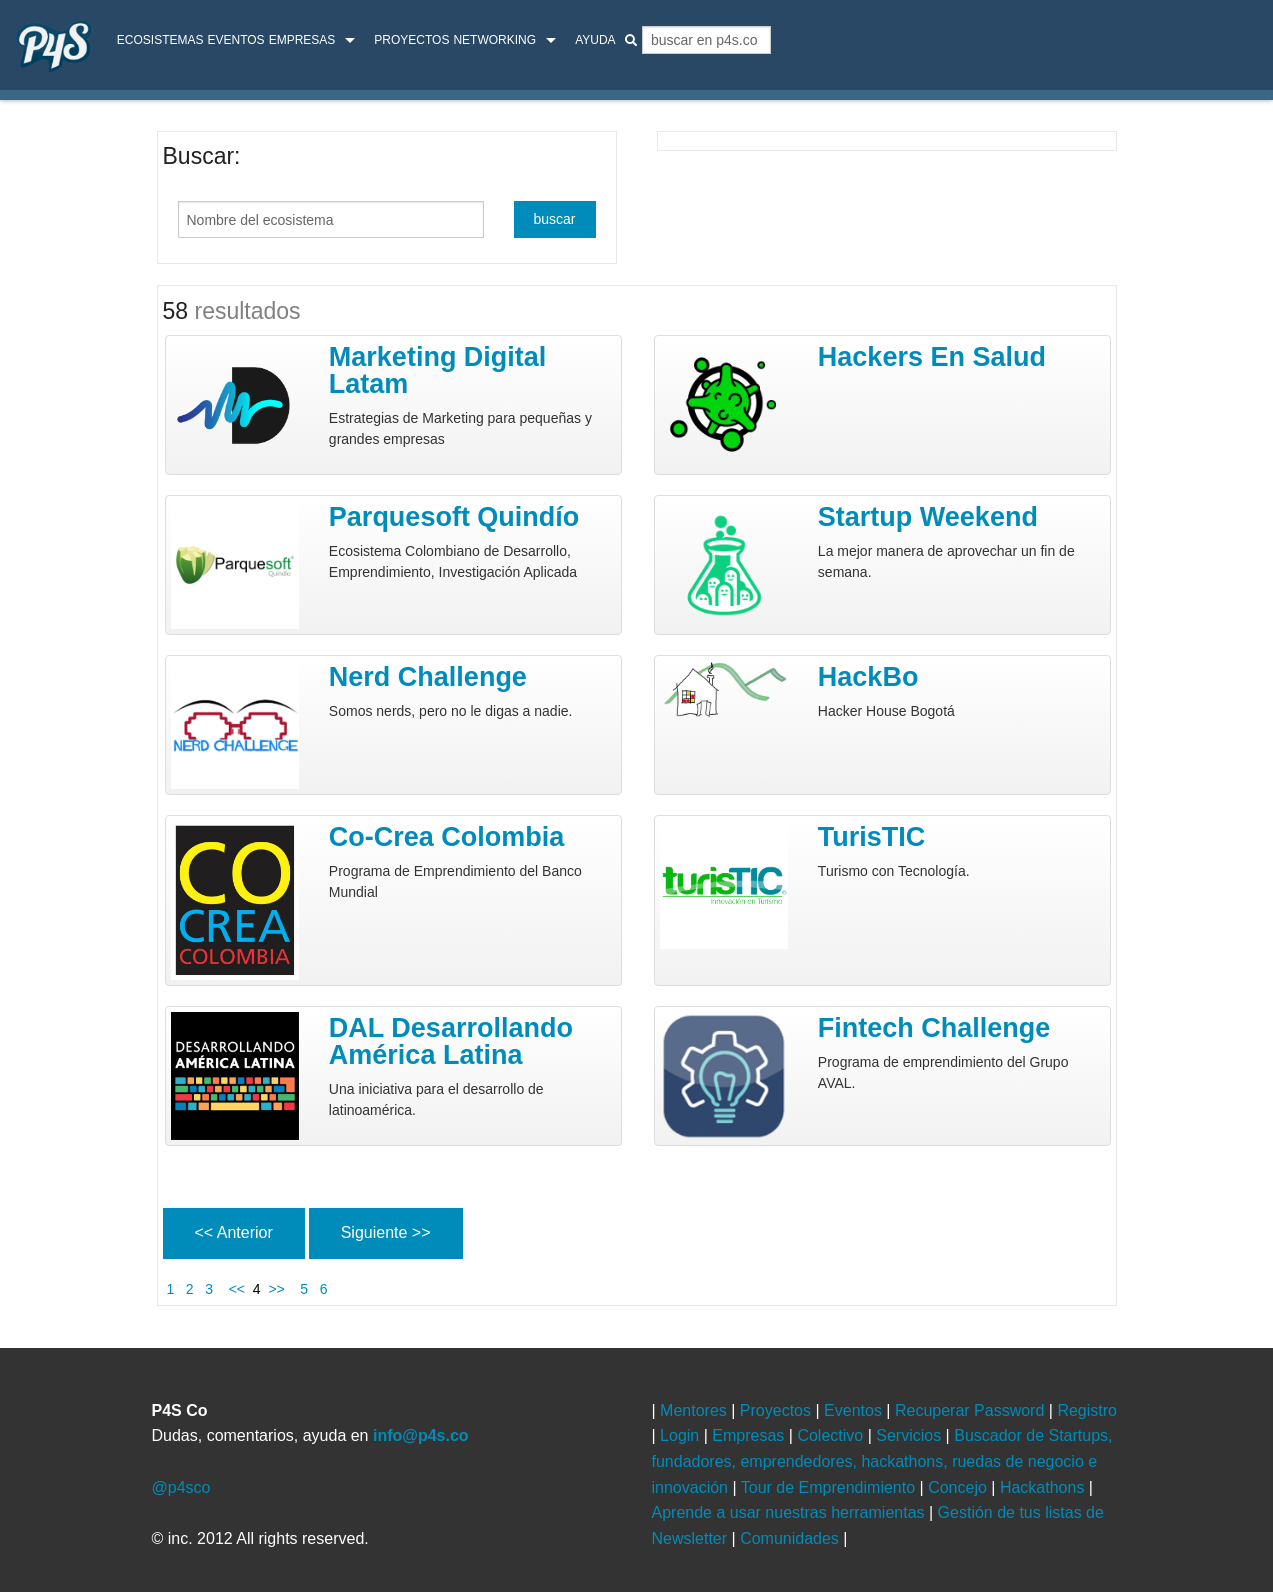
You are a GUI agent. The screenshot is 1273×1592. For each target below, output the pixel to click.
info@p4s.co (421, 1435)
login (1229, 42)
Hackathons (1044, 1487)
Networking (494, 40)
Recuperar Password (972, 1410)
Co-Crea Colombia (447, 837)
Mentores (695, 1410)
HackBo (868, 677)
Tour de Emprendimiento (830, 1487)
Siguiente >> (386, 1232)
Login (682, 1435)
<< (235, 1289)
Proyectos (411, 40)
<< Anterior (234, 1232)
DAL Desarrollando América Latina (451, 1041)
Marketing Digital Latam (438, 370)
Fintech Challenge (934, 1028)
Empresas (302, 40)
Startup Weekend (928, 517)
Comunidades (791, 1538)
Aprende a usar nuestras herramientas (790, 1512)
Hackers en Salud (932, 357)
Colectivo (832, 1435)
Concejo (959, 1487)
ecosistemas (160, 40)
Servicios (910, 1435)
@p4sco (181, 1487)
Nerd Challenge (428, 677)
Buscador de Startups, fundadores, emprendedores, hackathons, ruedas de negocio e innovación (882, 1461)
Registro (1087, 1410)
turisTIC (872, 837)
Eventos (235, 40)
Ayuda (595, 40)
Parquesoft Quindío (454, 517)
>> (280, 1289)
